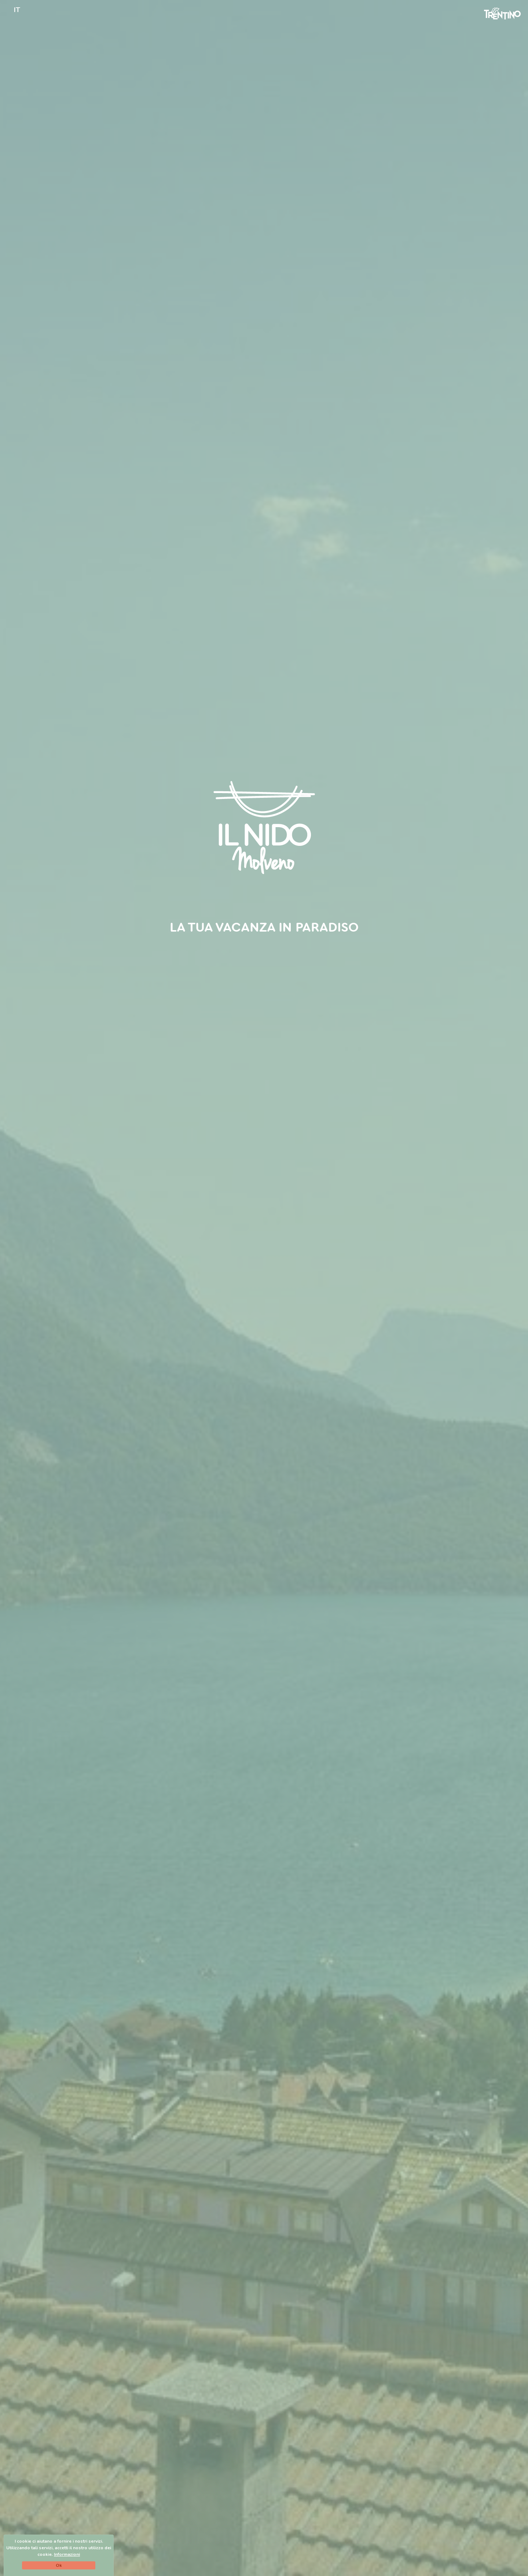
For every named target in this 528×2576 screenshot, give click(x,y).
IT (17, 9)
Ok (59, 2565)
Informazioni (67, 2554)
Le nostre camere (296, 956)
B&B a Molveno (228, 956)
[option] (264, 1288)
